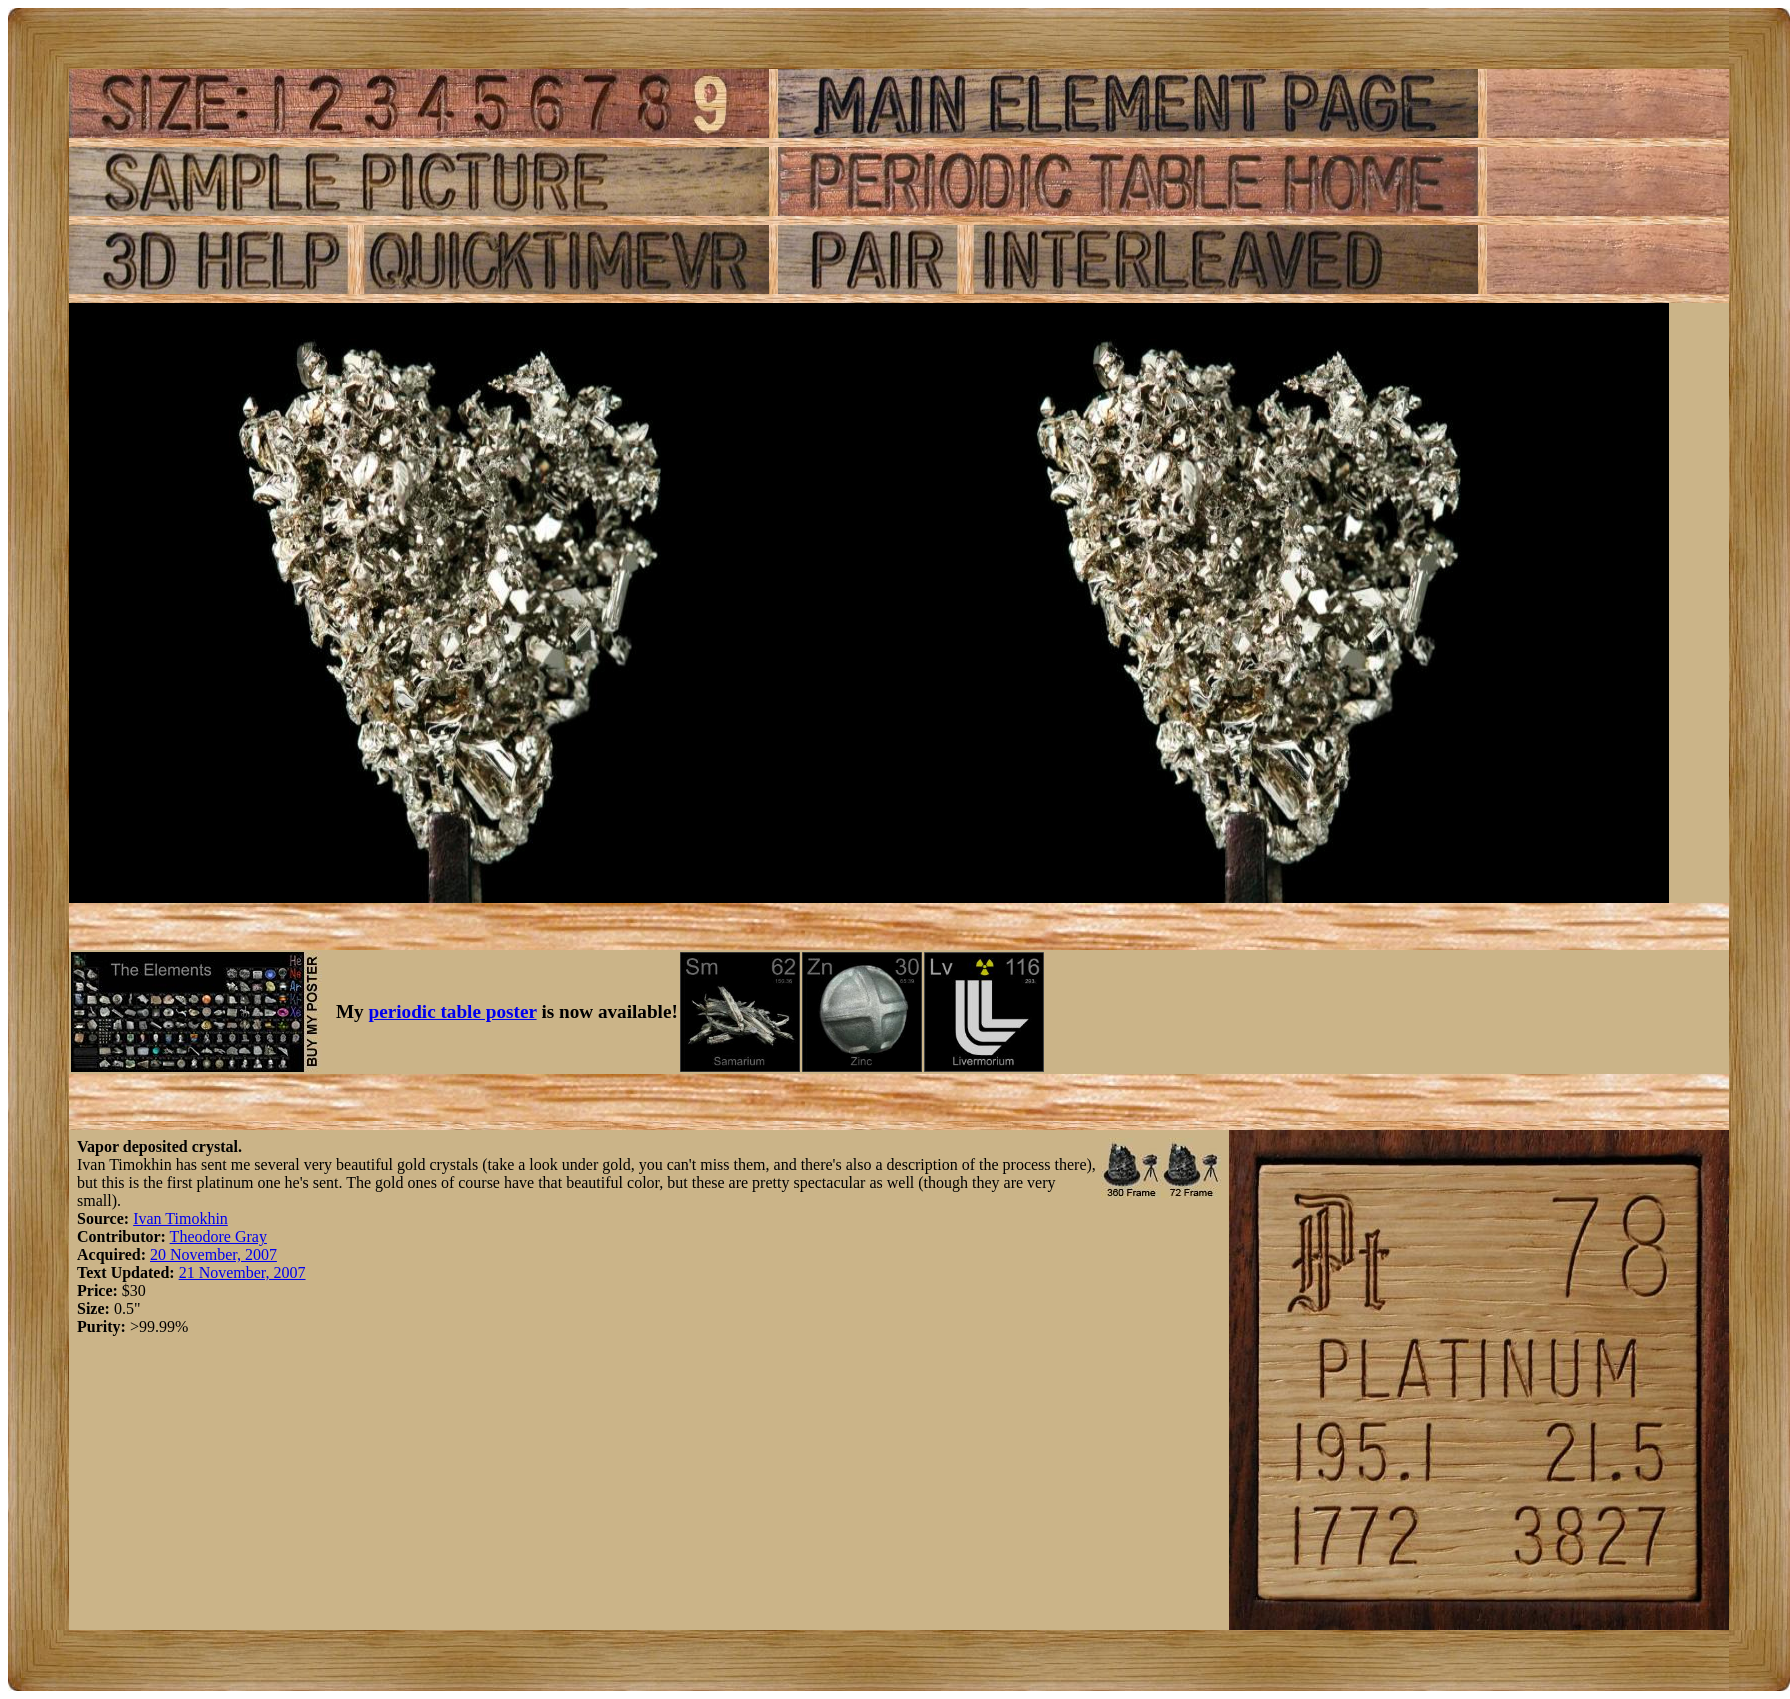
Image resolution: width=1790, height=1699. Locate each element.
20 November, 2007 (213, 1254)
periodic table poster (453, 1011)
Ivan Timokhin (180, 1218)
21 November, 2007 (242, 1272)
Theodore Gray (218, 1236)
